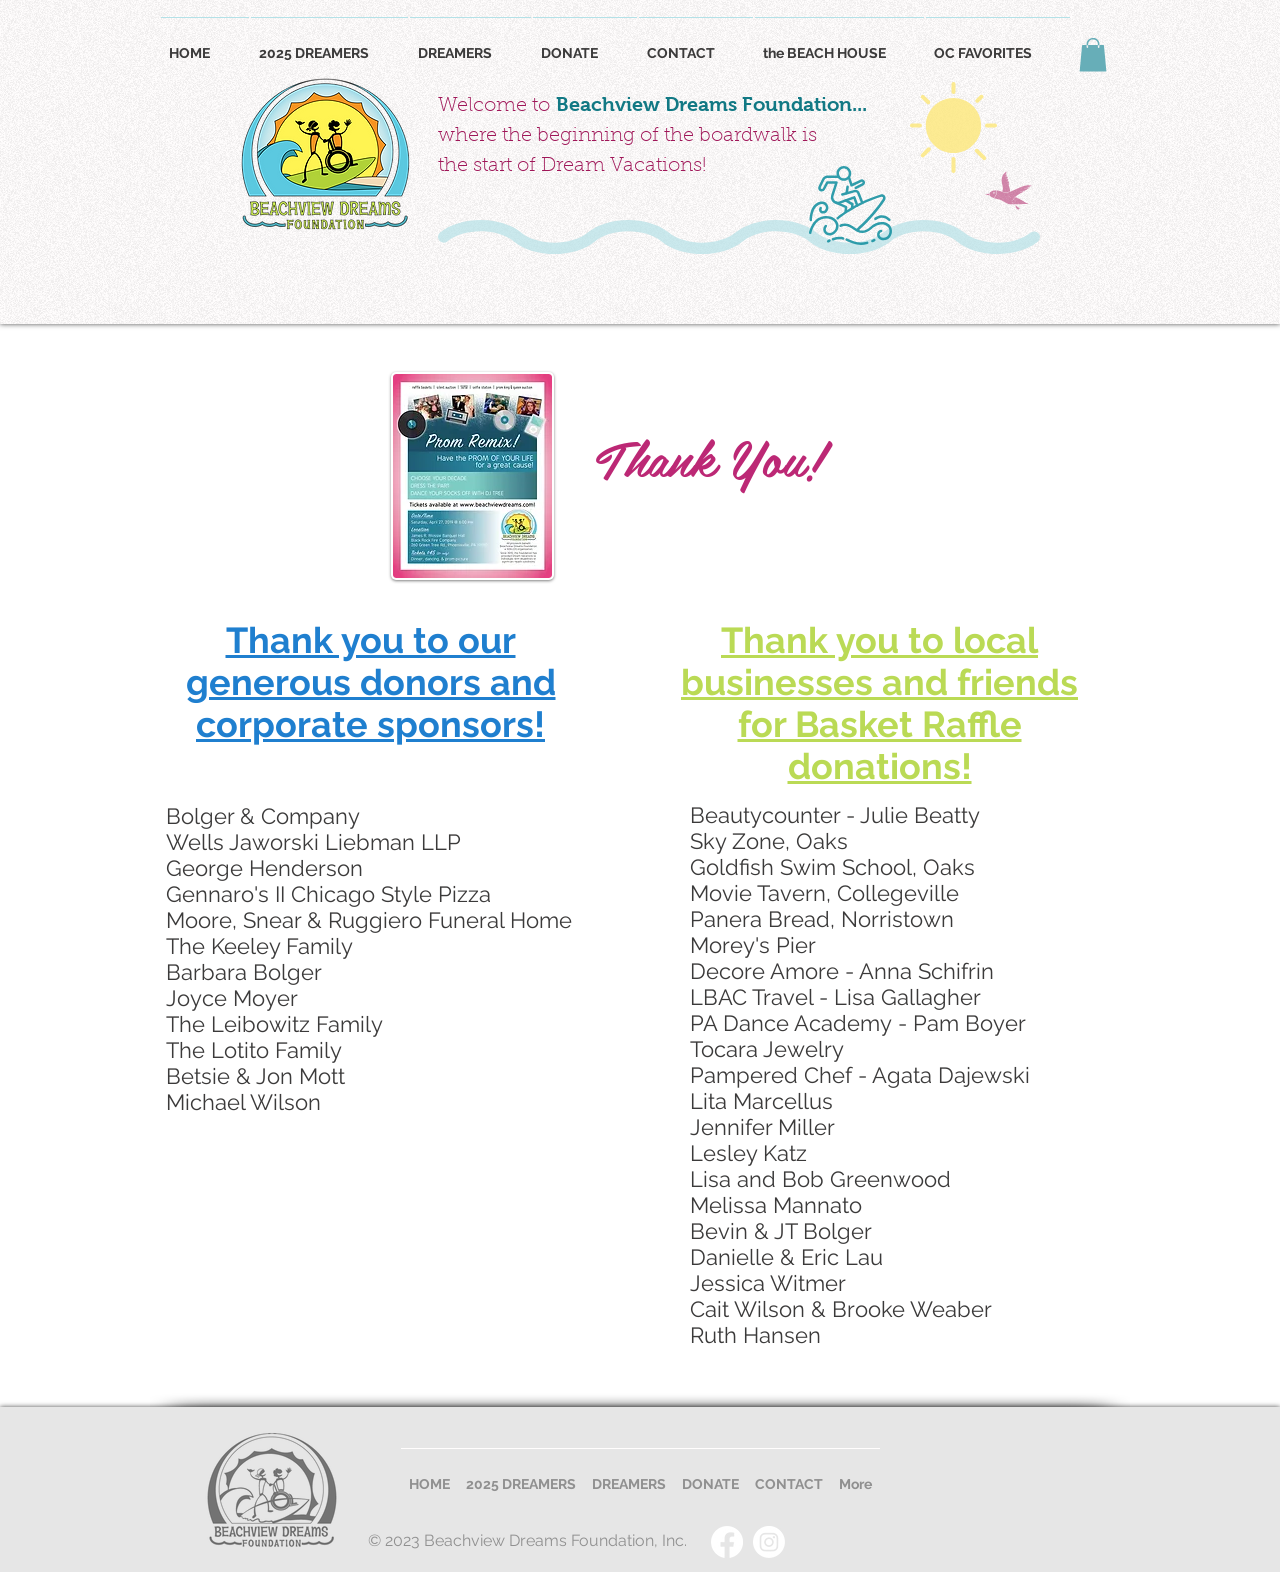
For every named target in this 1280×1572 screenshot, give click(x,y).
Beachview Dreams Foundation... (711, 104)
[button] (1093, 54)
